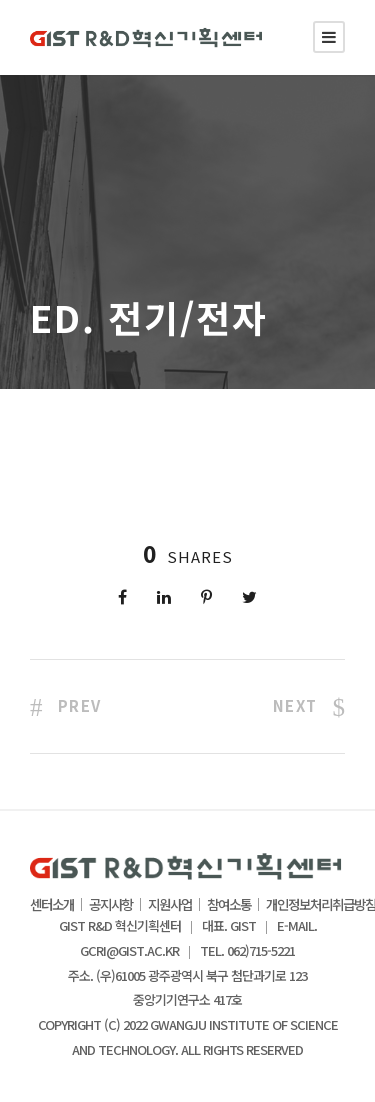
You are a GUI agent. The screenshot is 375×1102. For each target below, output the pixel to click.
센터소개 (52, 905)
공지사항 (111, 905)
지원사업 (170, 905)
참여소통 (229, 905)
